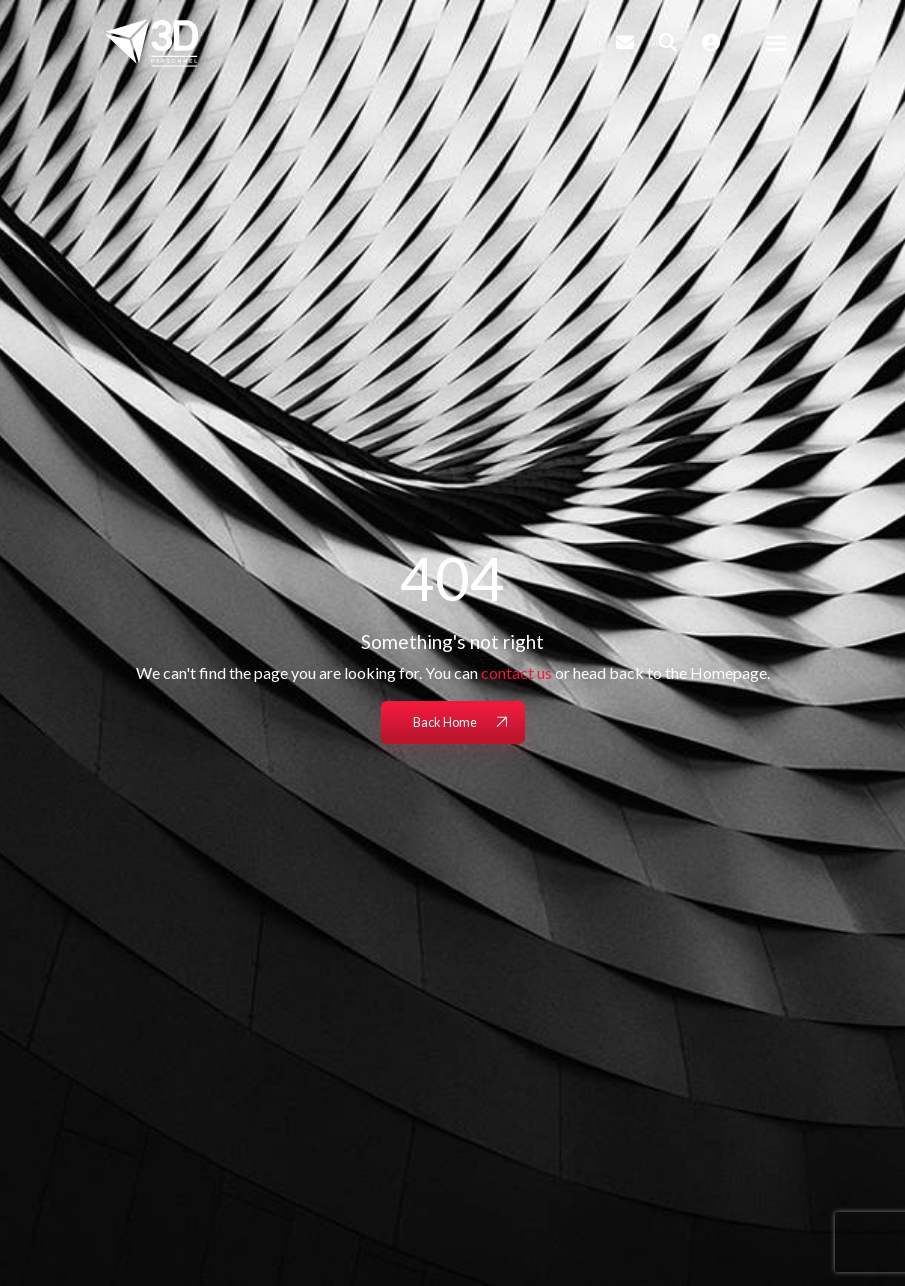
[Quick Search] (668, 42)
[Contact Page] (625, 42)
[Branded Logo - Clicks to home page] (152, 43)
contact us (516, 672)
